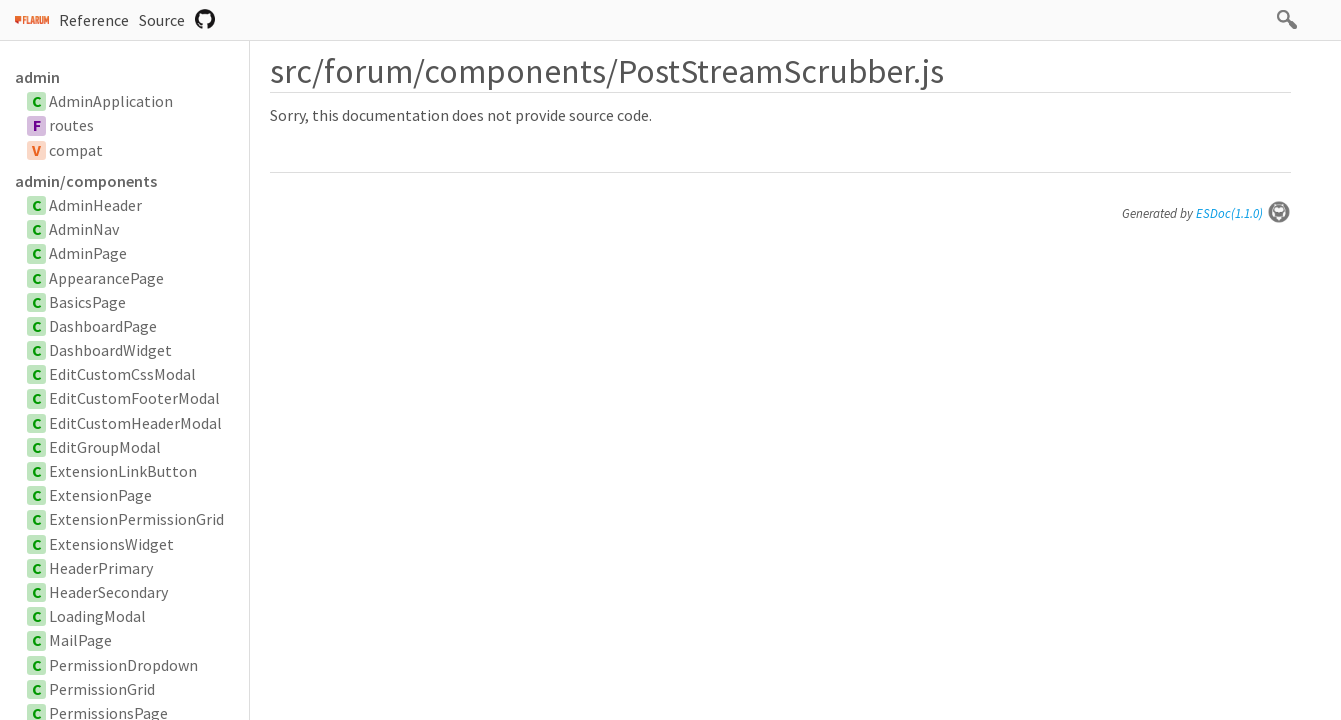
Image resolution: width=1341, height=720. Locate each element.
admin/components (86, 181)
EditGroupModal (105, 447)
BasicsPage (87, 302)
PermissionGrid (102, 689)
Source (162, 20)
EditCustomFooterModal (134, 398)
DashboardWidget (110, 350)
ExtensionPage (100, 495)
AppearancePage (106, 278)
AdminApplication (111, 101)
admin (37, 77)
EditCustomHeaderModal (135, 423)
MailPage (80, 640)
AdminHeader (95, 205)
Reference (94, 20)
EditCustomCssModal (122, 374)
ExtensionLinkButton (123, 471)
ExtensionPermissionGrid (136, 519)
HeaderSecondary (108, 592)
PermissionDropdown (123, 665)
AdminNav (84, 229)
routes (71, 125)
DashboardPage (103, 326)
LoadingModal (97, 616)
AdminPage (88, 253)
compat (76, 150)
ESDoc (1243, 213)
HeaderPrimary (101, 568)
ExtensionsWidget (111, 544)
